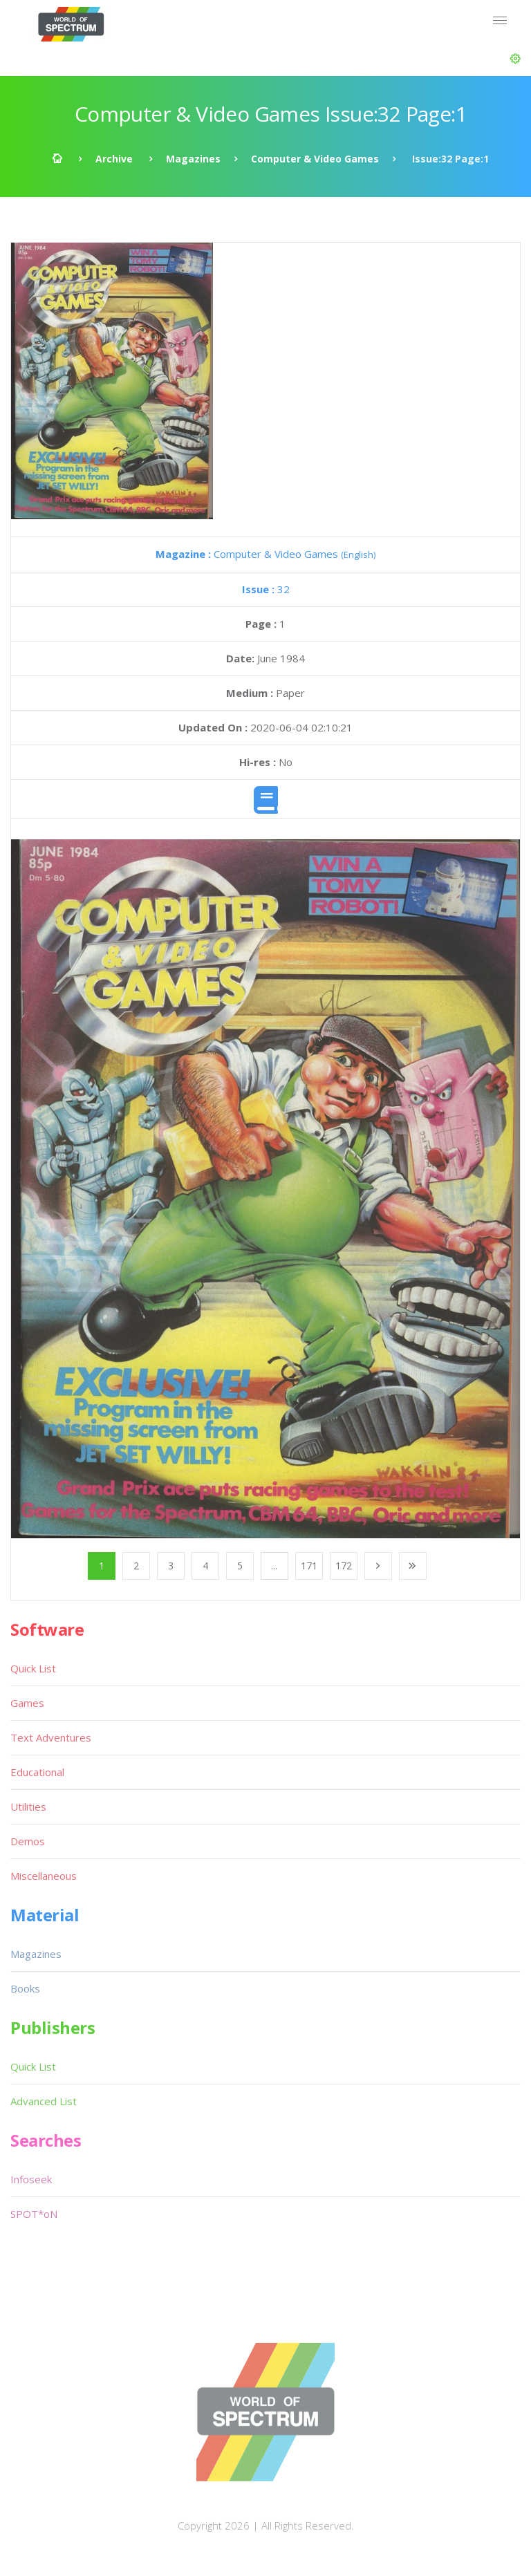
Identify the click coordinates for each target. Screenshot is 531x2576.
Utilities (28, 1806)
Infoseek (31, 2179)
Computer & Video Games (315, 158)
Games (27, 1703)
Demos (27, 1841)
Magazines (193, 158)
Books (25, 1988)
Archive (114, 158)
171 (309, 1565)
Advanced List (43, 2101)
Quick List (33, 1668)
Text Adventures (50, 1737)
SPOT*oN (33, 2214)
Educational (37, 1772)
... (274, 1565)
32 (266, 589)
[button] (515, 59)
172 (343, 1565)
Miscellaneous (43, 1876)
